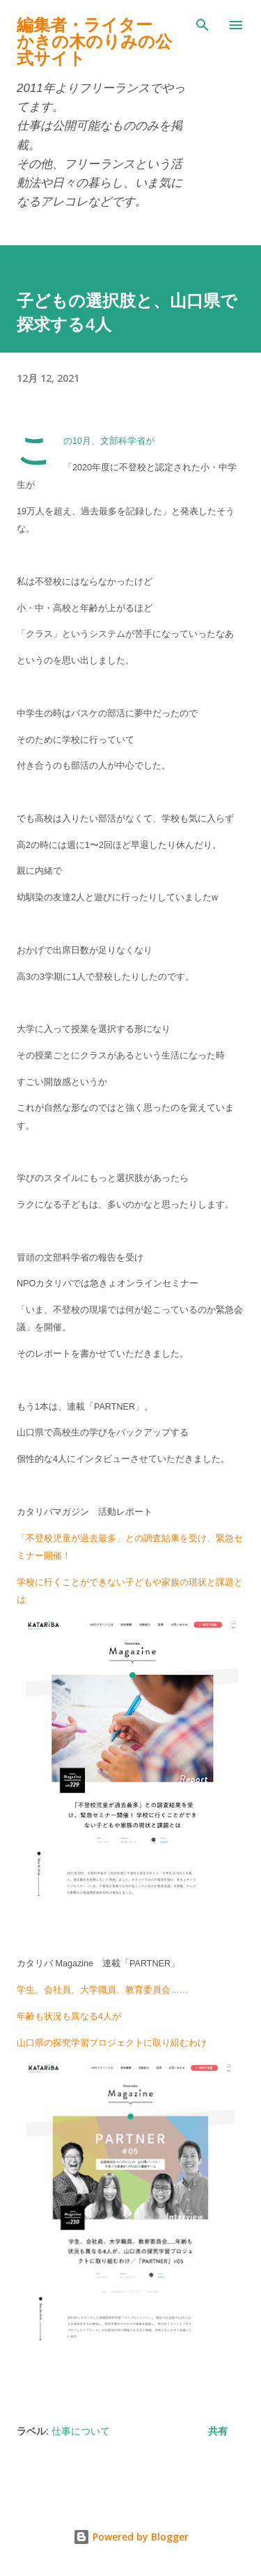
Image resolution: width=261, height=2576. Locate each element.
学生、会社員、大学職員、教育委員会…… (102, 1990)
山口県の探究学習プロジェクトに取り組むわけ (112, 2043)
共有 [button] (218, 2430)
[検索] (202, 25)
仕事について (81, 2430)
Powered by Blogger (131, 2536)
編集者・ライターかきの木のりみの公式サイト (94, 41)
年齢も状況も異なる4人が (69, 2016)
